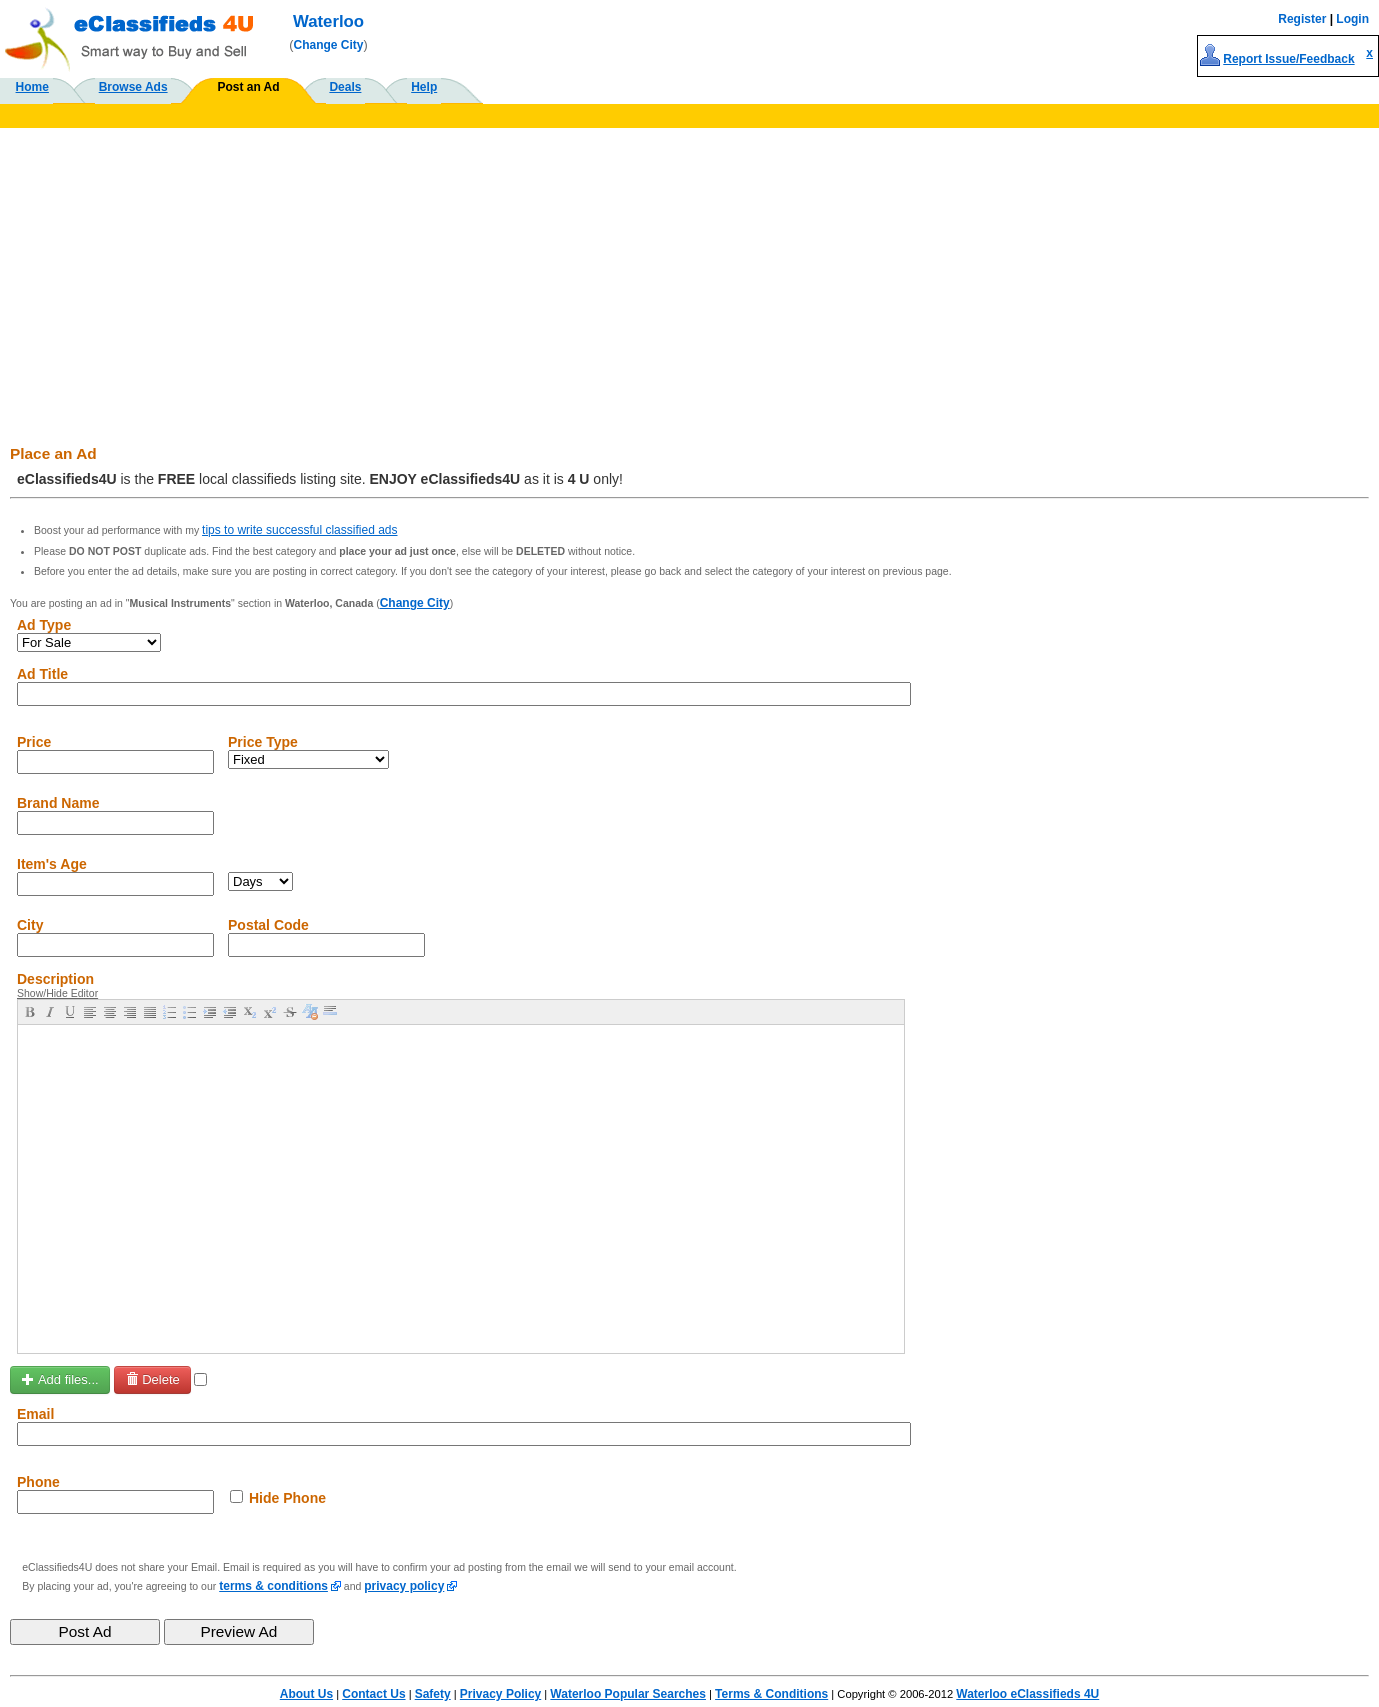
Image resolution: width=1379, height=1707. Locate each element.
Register (1302, 19)
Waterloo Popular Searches (628, 1694)
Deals (345, 87)
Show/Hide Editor (57, 993)
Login (1352, 19)
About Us (306, 1694)
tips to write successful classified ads (299, 530)
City (30, 925)
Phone (38, 1482)
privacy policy (404, 1586)
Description (55, 979)
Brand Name (58, 803)
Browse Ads (133, 87)
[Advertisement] (690, 278)
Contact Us (373, 1694)
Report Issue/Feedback (1288, 59)
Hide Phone (287, 1498)
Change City (329, 45)
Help (424, 87)
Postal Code (268, 925)
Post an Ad (248, 87)
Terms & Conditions (771, 1694)
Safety (433, 1694)
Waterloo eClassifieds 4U (1027, 1694)
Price (34, 742)
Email (35, 1414)
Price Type (263, 742)
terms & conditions (273, 1586)
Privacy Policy (500, 1694)
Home (32, 87)
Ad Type (44, 625)
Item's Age (52, 864)
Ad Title (42, 674)
